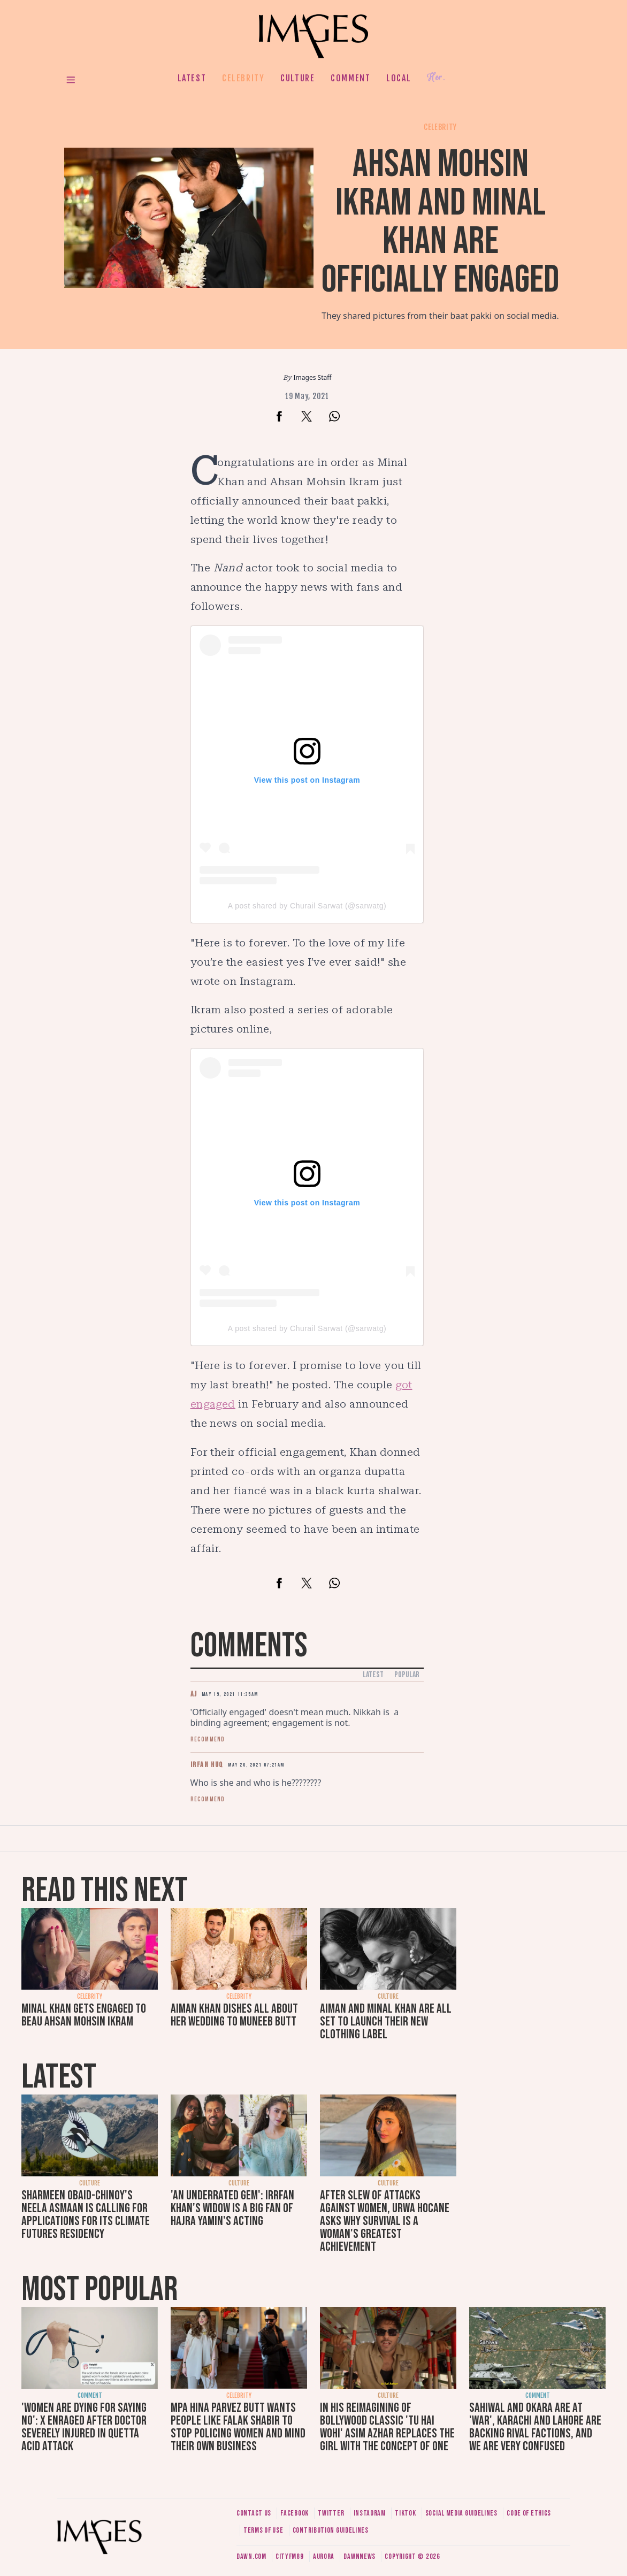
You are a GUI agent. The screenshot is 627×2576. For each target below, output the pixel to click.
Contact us (253, 2513)
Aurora (323, 2556)
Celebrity (243, 78)
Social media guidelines (461, 2513)
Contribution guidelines (331, 2530)
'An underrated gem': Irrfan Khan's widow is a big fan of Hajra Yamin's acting (232, 2208)
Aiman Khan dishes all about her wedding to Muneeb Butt (234, 2015)
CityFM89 (290, 2556)
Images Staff (313, 377)
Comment (350, 78)
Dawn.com (251, 2556)
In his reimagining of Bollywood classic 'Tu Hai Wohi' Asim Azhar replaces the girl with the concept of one (387, 2427)
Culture (297, 78)
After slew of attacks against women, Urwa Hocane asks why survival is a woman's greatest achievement (384, 2221)
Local (398, 78)
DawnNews (359, 2556)
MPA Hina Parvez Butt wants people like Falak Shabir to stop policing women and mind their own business (238, 2427)
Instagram (370, 2513)
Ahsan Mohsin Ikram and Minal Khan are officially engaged (440, 222)
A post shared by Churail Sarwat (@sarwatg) (307, 905)
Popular (406, 1675)
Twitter (331, 2513)
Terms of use (263, 2530)
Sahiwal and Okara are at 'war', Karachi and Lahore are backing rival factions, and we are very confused (535, 2427)
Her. (436, 77)
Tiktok (405, 2513)
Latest (192, 78)
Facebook (294, 2513)
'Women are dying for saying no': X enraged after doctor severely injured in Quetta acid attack (84, 2427)
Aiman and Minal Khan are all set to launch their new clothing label (386, 2021)
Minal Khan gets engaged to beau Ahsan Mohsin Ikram (83, 2015)
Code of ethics (529, 2513)
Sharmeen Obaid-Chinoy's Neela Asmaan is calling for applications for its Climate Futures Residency (85, 2215)
